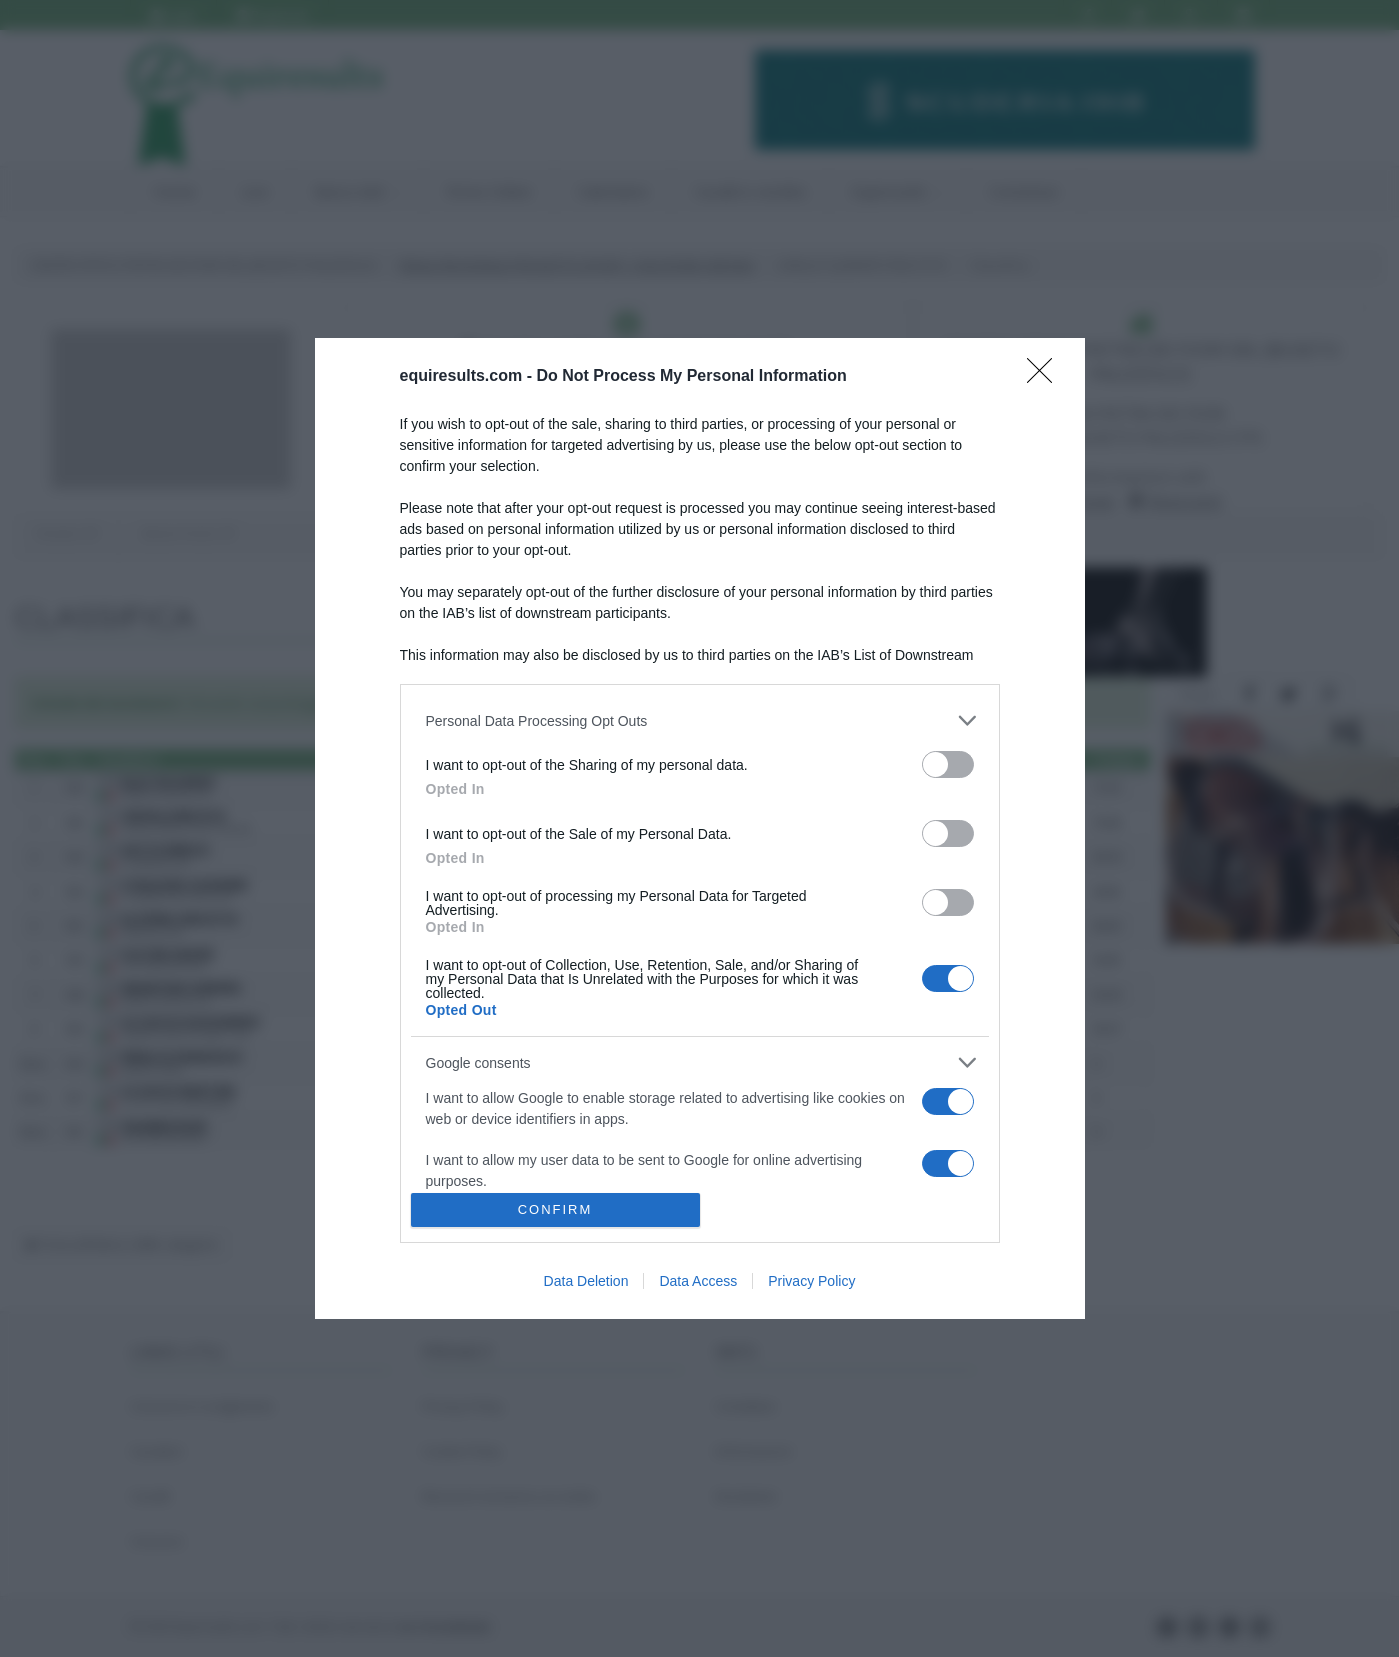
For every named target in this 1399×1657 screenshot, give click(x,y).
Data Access (698, 1281)
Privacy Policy (811, 1281)
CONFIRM (555, 1209)
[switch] (948, 764)
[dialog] (700, 828)
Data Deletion (586, 1281)
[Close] (1046, 377)
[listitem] (700, 720)
